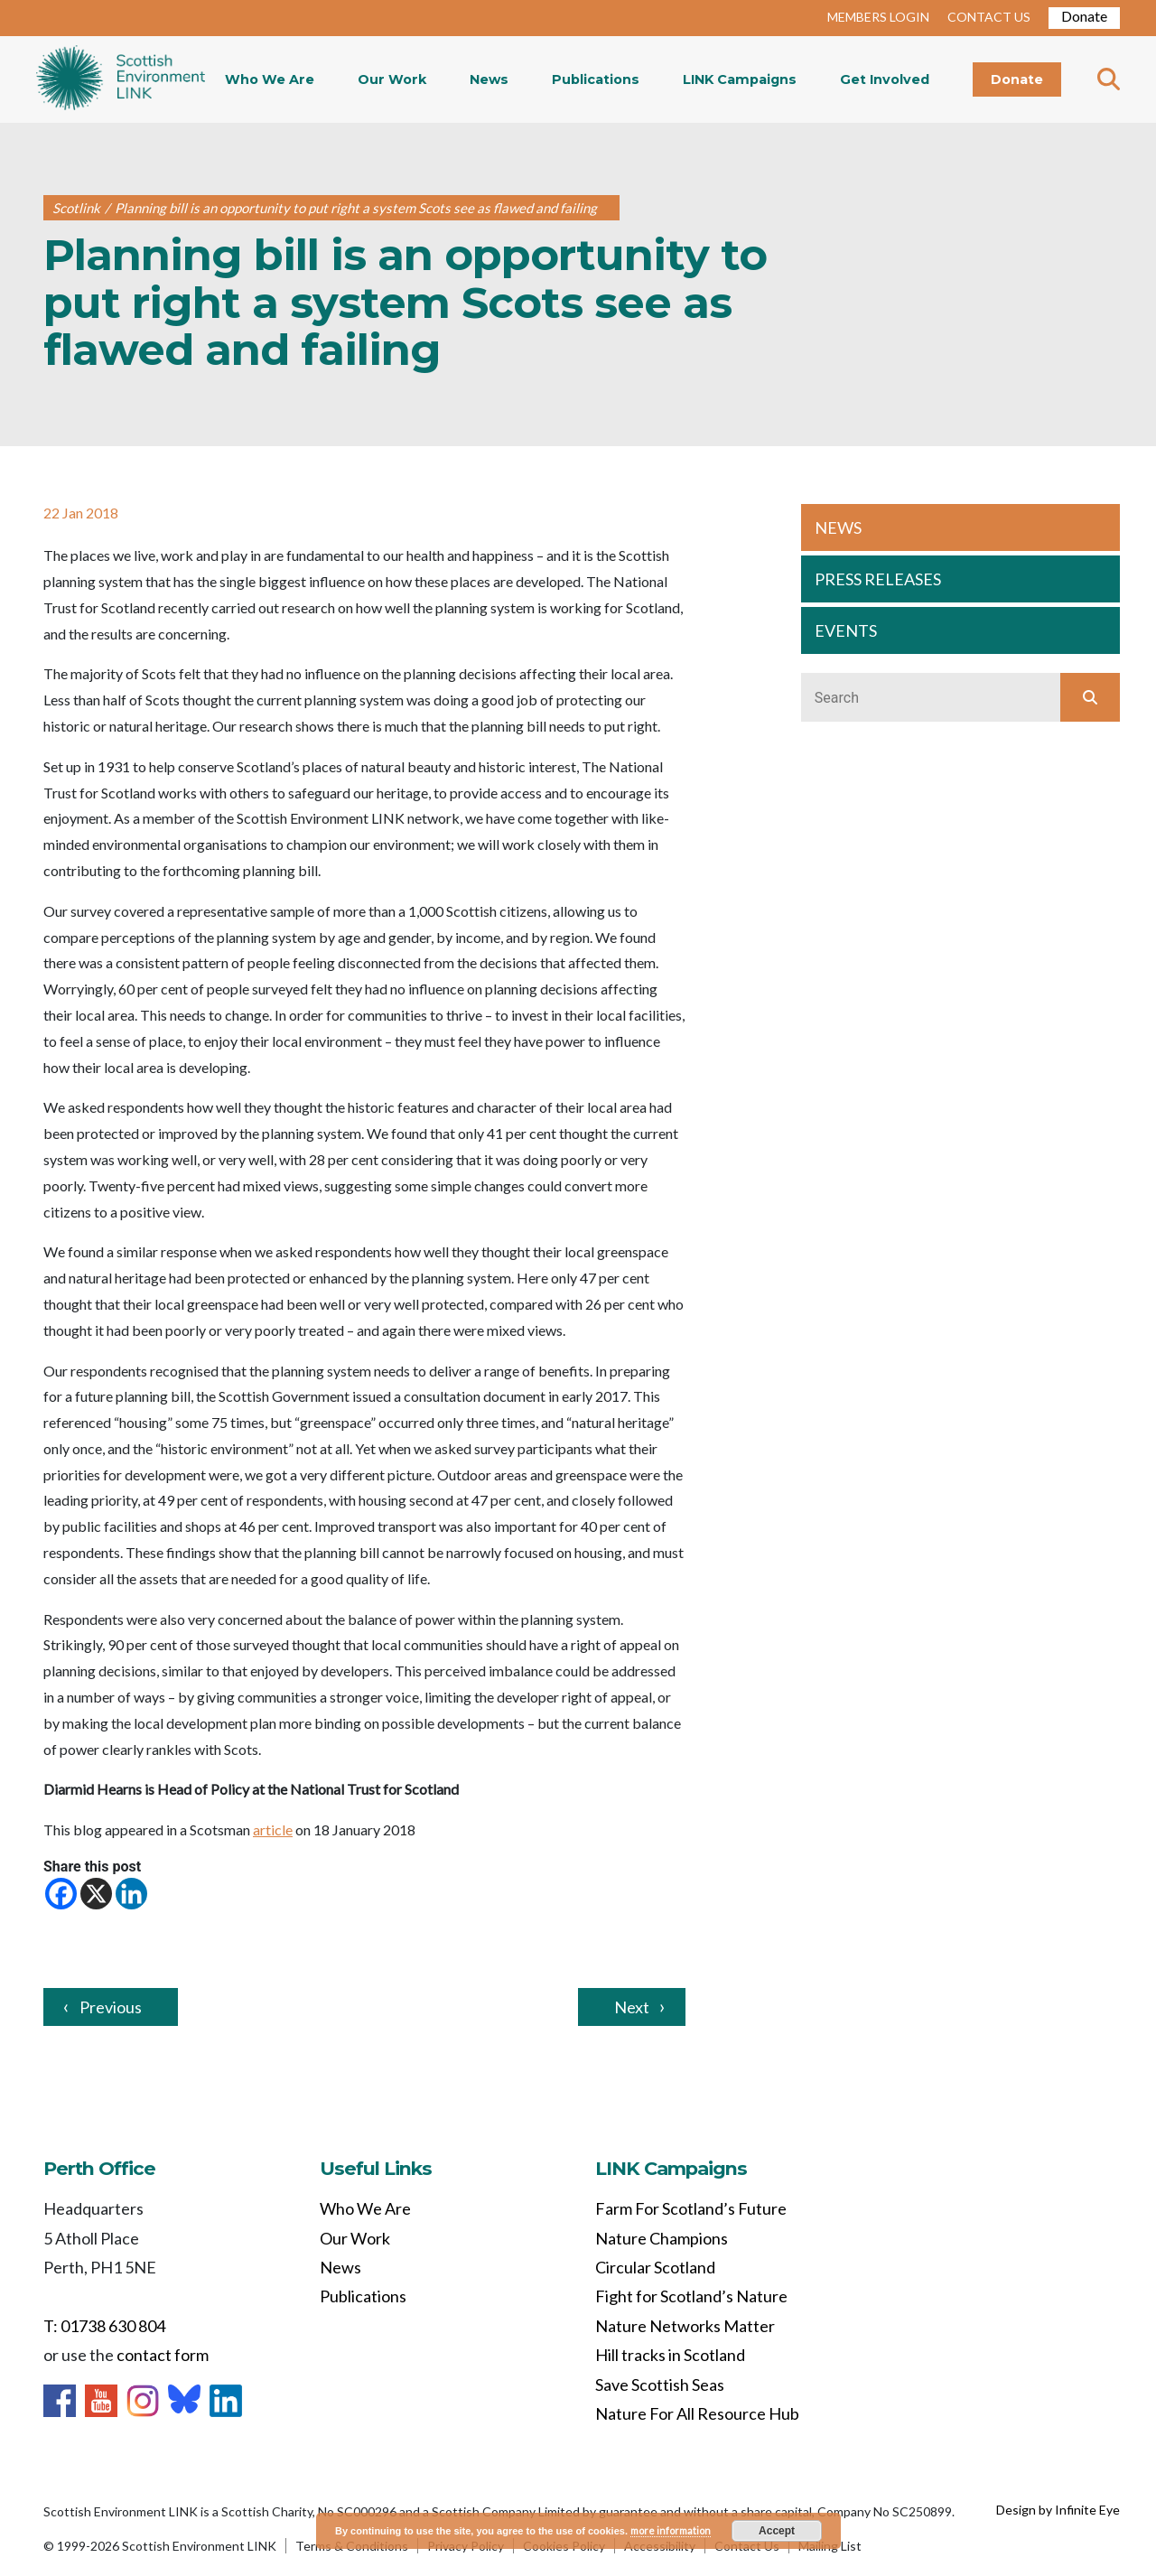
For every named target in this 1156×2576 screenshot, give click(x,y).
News (489, 79)
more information (670, 2530)
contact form (163, 2355)
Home (120, 79)
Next (631, 2007)
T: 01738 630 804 (104, 2326)
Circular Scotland (655, 2267)
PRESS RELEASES (878, 579)
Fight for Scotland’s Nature (691, 2296)
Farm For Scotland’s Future (691, 2208)
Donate (1084, 15)
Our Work (392, 79)
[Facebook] (61, 1893)
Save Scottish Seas (659, 2384)
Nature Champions (661, 2238)
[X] (96, 1893)
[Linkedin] (131, 1893)
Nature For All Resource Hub (697, 2413)
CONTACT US (988, 16)
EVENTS (846, 630)
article (273, 1829)
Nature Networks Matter (685, 2326)
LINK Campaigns (740, 79)
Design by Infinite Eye (1058, 2509)
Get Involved (884, 79)
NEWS (838, 527)
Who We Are (269, 79)
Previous (110, 2007)
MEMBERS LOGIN (878, 16)
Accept (777, 2531)
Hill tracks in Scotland (670, 2355)
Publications (595, 79)
